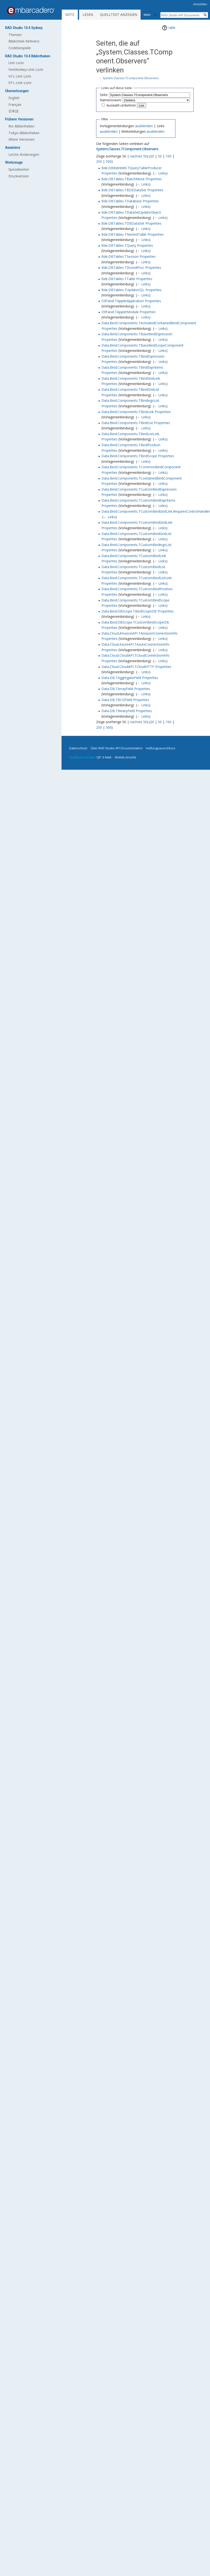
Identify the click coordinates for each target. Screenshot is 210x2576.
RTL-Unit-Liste (19, 82)
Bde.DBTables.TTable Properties (126, 278)
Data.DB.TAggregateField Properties (129, 677)
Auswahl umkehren (121, 105)
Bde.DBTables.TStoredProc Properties (131, 267)
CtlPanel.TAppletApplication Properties (131, 301)
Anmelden (200, 4)
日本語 (13, 111)
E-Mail (107, 757)
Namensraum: (111, 100)
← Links (160, 173)
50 (160, 156)
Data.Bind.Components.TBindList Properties (135, 422)
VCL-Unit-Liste (19, 76)
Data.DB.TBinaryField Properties (126, 711)
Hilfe (171, 27)
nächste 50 (138, 156)
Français (14, 104)
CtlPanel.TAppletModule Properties (128, 312)
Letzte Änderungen (23, 154)
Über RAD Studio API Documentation (117, 748)
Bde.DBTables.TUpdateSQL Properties (131, 290)
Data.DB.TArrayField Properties (125, 688)
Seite (69, 14)
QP (99, 757)
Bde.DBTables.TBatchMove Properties (131, 179)
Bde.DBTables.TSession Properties (128, 256)
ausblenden (144, 126)
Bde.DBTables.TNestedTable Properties (132, 234)
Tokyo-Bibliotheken (23, 133)
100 (168, 156)
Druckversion (18, 176)
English (13, 98)
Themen (15, 34)
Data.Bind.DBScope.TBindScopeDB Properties (137, 611)
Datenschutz (78, 748)
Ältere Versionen (21, 139)
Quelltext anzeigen (118, 14)
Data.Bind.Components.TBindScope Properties (137, 456)
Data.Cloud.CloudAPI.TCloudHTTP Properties (136, 666)
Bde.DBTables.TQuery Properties (127, 245)
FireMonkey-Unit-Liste (25, 69)
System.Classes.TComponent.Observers (131, 78)
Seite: (104, 94)
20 (152, 156)
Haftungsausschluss (160, 748)
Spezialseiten (18, 169)
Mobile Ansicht (125, 757)
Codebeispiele (19, 48)
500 (108, 161)
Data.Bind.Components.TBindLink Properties (136, 411)
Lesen (88, 14)
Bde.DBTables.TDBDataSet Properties (131, 223)
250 (99, 161)
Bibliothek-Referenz (23, 41)
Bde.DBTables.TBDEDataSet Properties (132, 190)
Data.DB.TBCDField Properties (125, 699)
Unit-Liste (16, 62)
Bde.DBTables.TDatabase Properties (130, 201)
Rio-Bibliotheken (21, 126)
